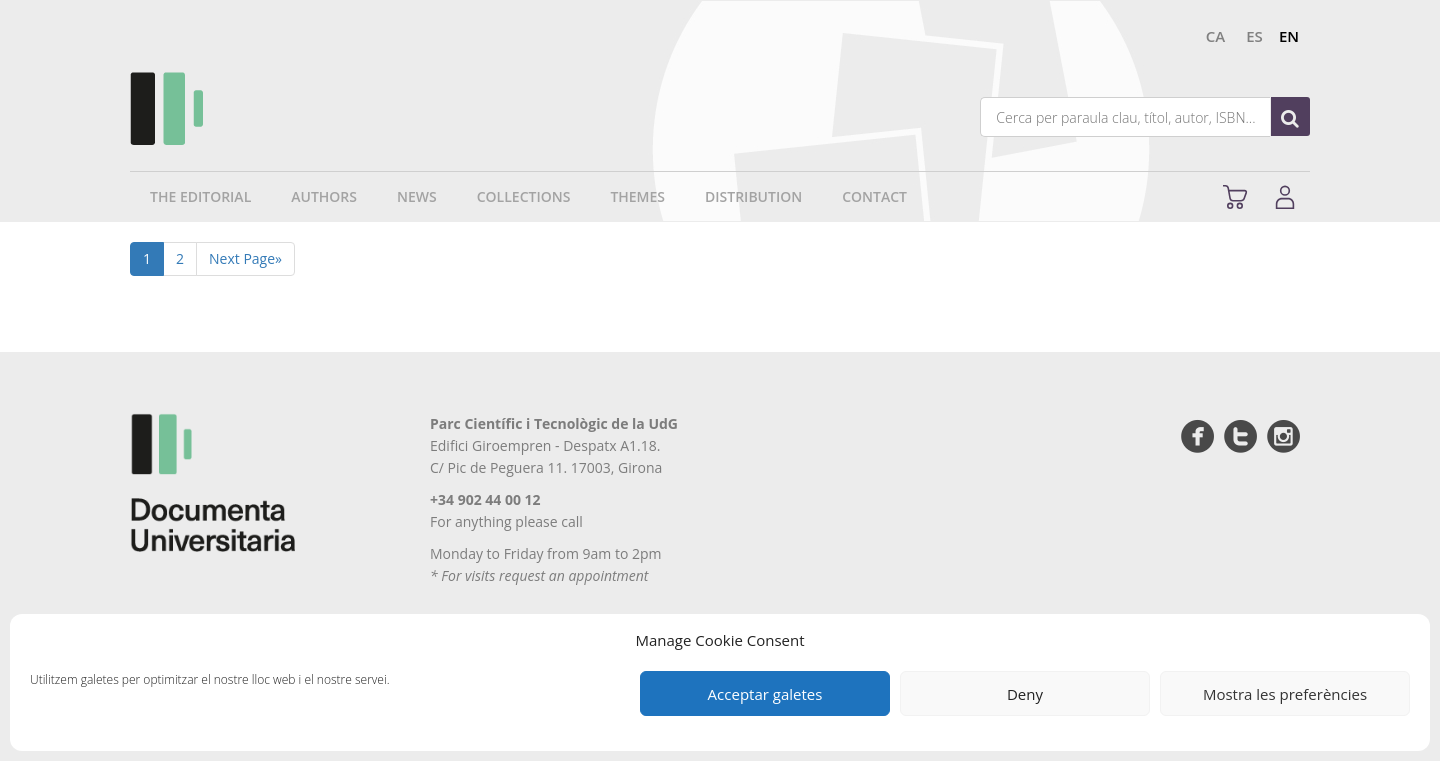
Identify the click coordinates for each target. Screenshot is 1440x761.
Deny (1025, 694)
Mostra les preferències (1285, 694)
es (1254, 36)
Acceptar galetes (765, 694)
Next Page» (245, 258)
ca (1215, 36)
